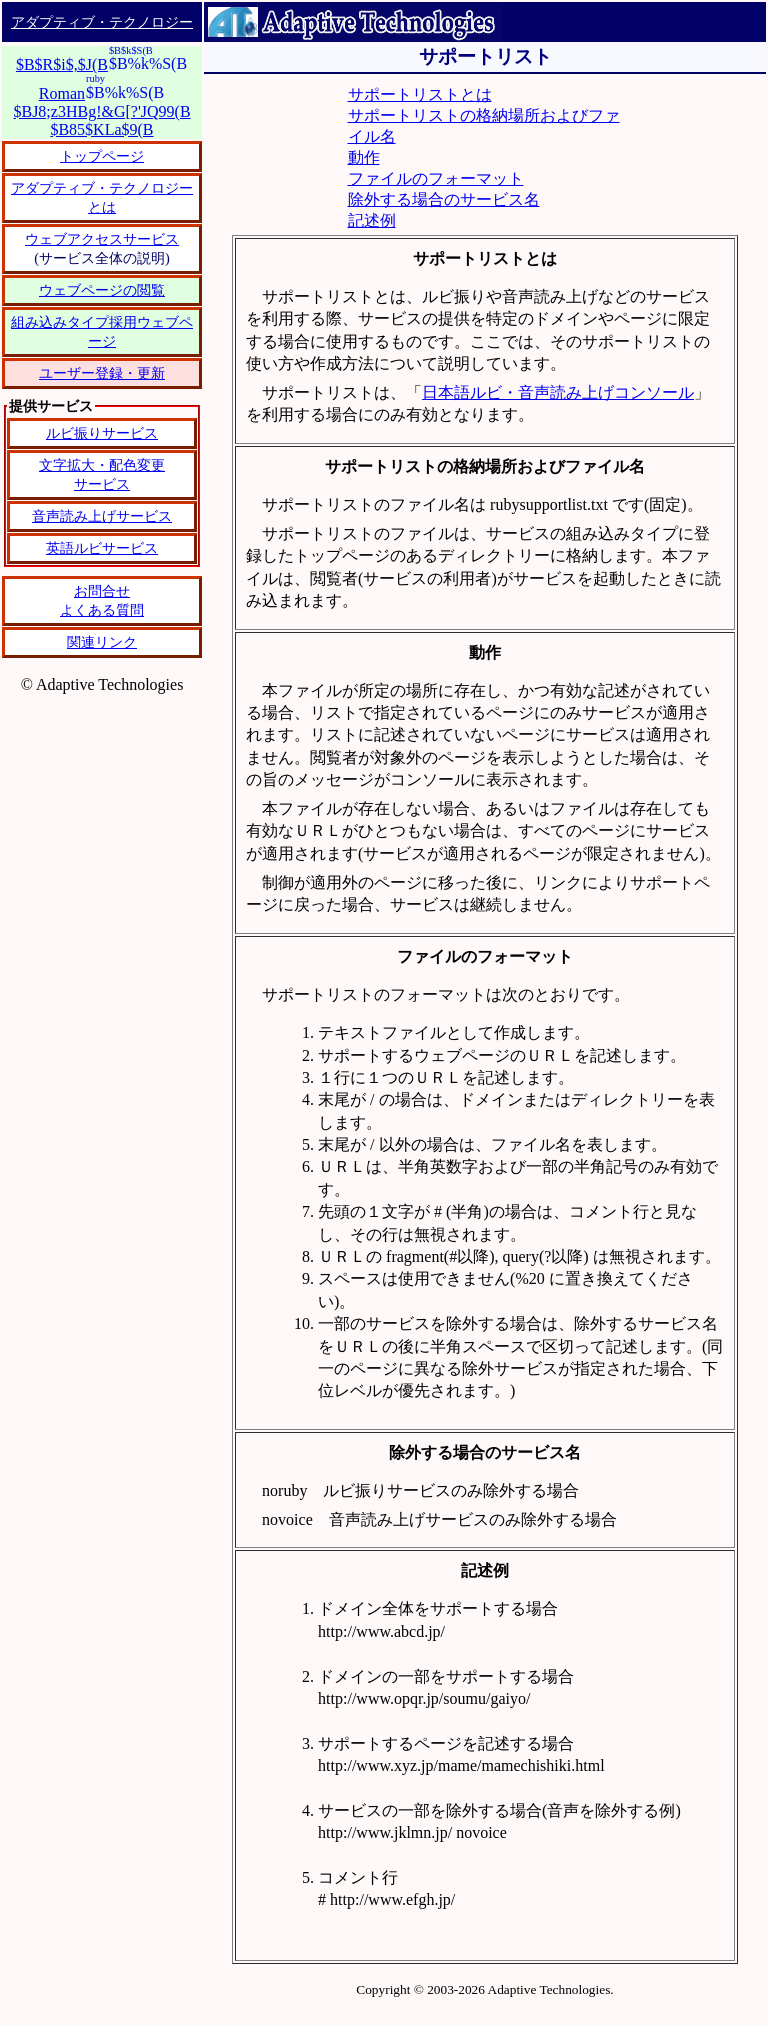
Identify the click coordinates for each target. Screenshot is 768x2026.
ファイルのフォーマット (436, 178)
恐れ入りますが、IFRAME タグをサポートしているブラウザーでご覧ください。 (102, 552)
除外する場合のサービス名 (444, 199)
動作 (364, 157)
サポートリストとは (420, 94)
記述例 (372, 220)
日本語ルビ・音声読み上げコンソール (558, 392)
